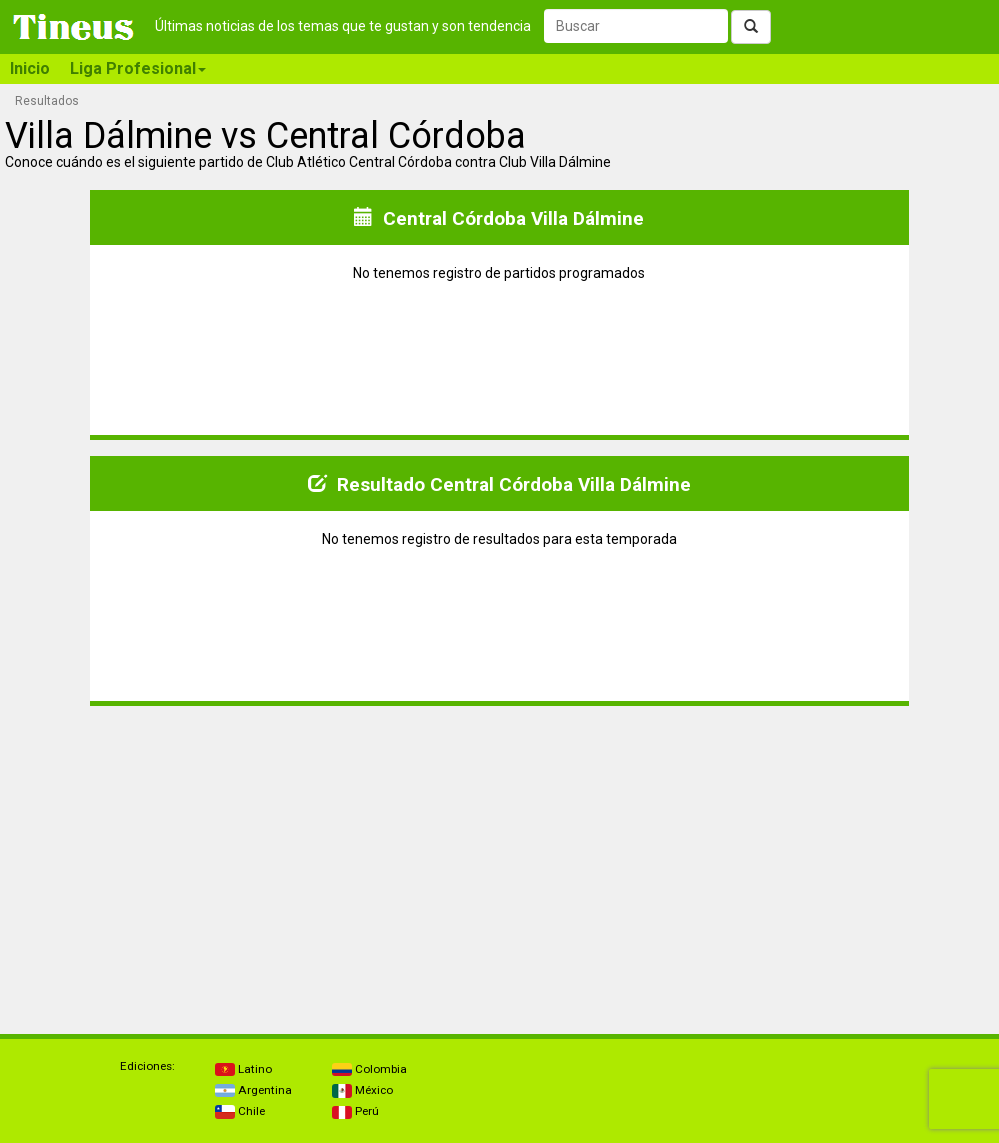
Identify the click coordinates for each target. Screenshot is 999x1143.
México (362, 1090)
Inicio (30, 68)
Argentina (253, 1090)
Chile (240, 1111)
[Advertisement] (252, 862)
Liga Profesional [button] (138, 68)
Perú (355, 1111)
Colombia (369, 1069)
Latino (243, 1069)
